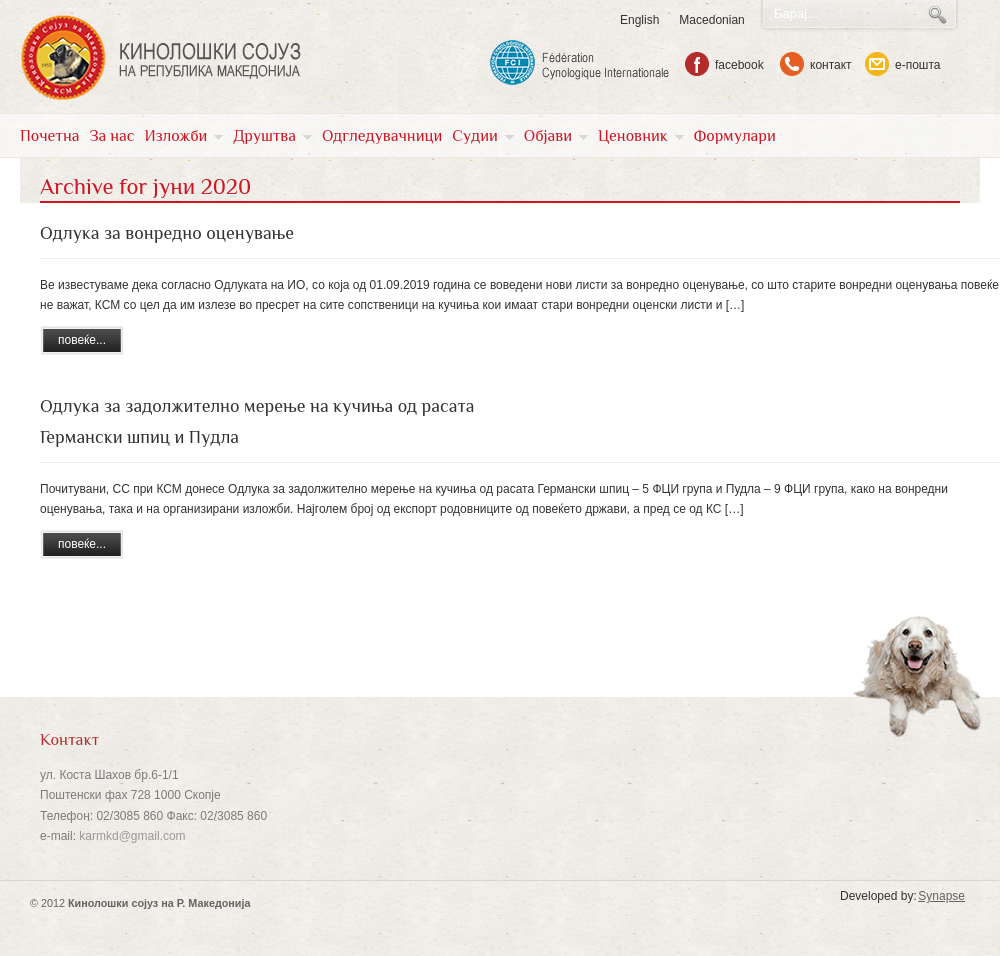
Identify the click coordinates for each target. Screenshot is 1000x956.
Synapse (941, 896)
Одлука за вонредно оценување (167, 233)
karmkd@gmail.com (132, 836)
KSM (160, 58)
